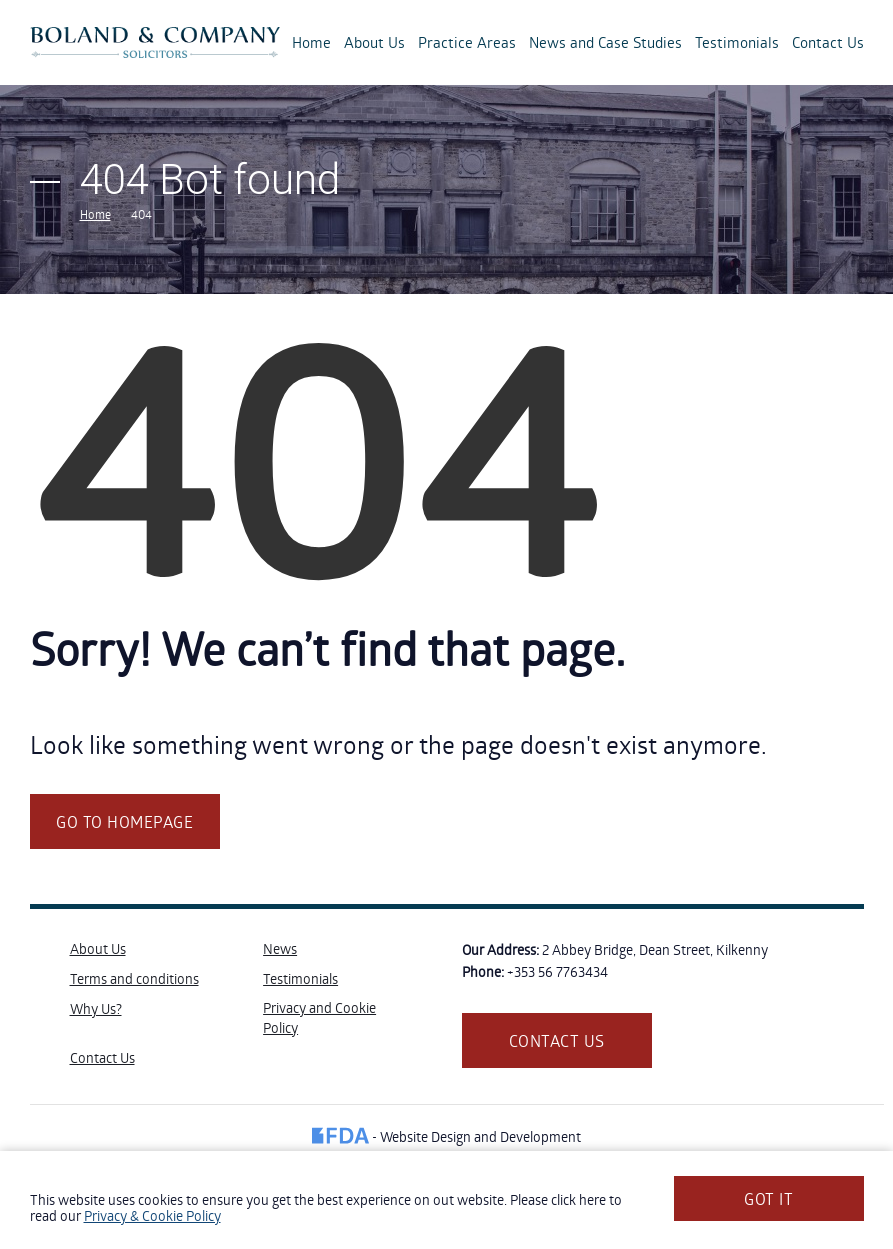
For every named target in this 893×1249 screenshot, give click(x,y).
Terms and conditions (134, 978)
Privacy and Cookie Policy (319, 1017)
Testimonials (737, 42)
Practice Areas (467, 42)
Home (311, 42)
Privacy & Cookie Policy (152, 1215)
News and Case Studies (605, 42)
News (280, 948)
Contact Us (828, 42)
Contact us (557, 1040)
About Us (374, 42)
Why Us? (96, 1008)
